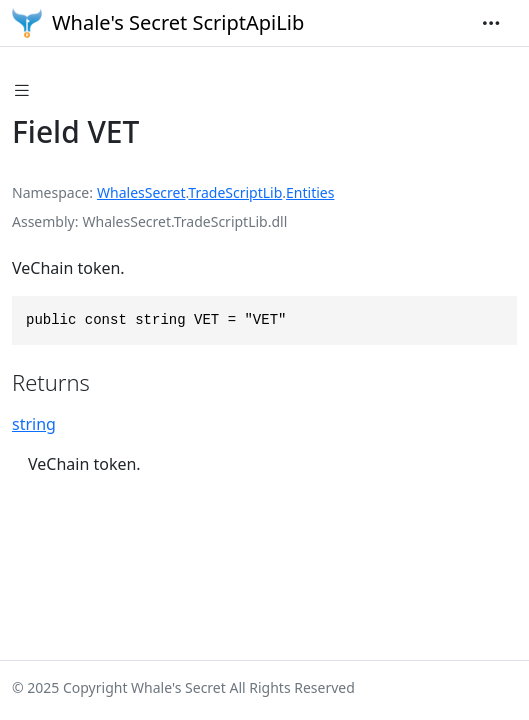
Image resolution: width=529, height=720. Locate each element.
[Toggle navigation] (491, 23)
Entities (310, 192)
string (34, 424)
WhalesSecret (141, 192)
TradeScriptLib (235, 192)
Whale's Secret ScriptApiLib (158, 23)
